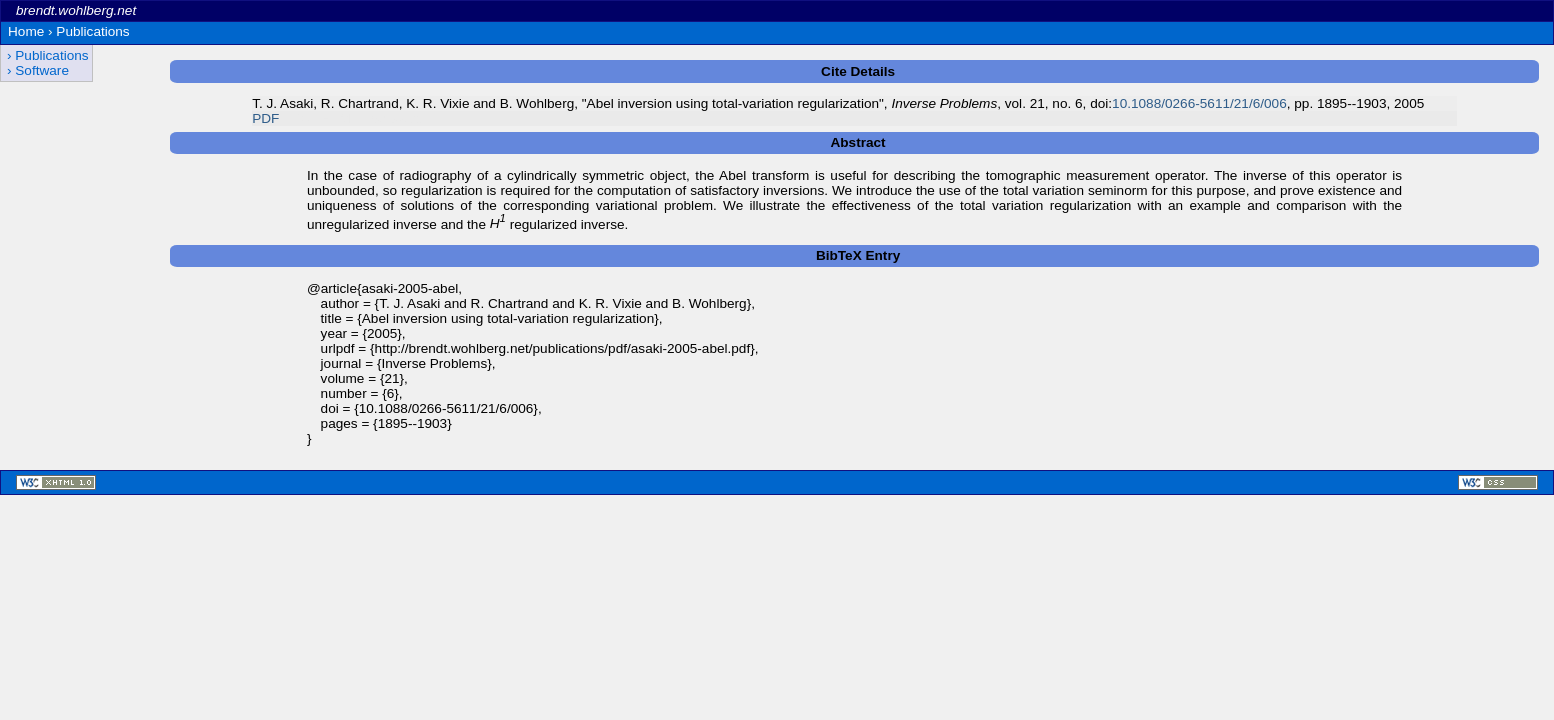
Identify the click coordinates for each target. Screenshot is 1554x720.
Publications (92, 31)
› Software (38, 70)
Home (26, 31)
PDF (265, 118)
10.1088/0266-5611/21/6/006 (1199, 103)
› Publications (48, 55)
